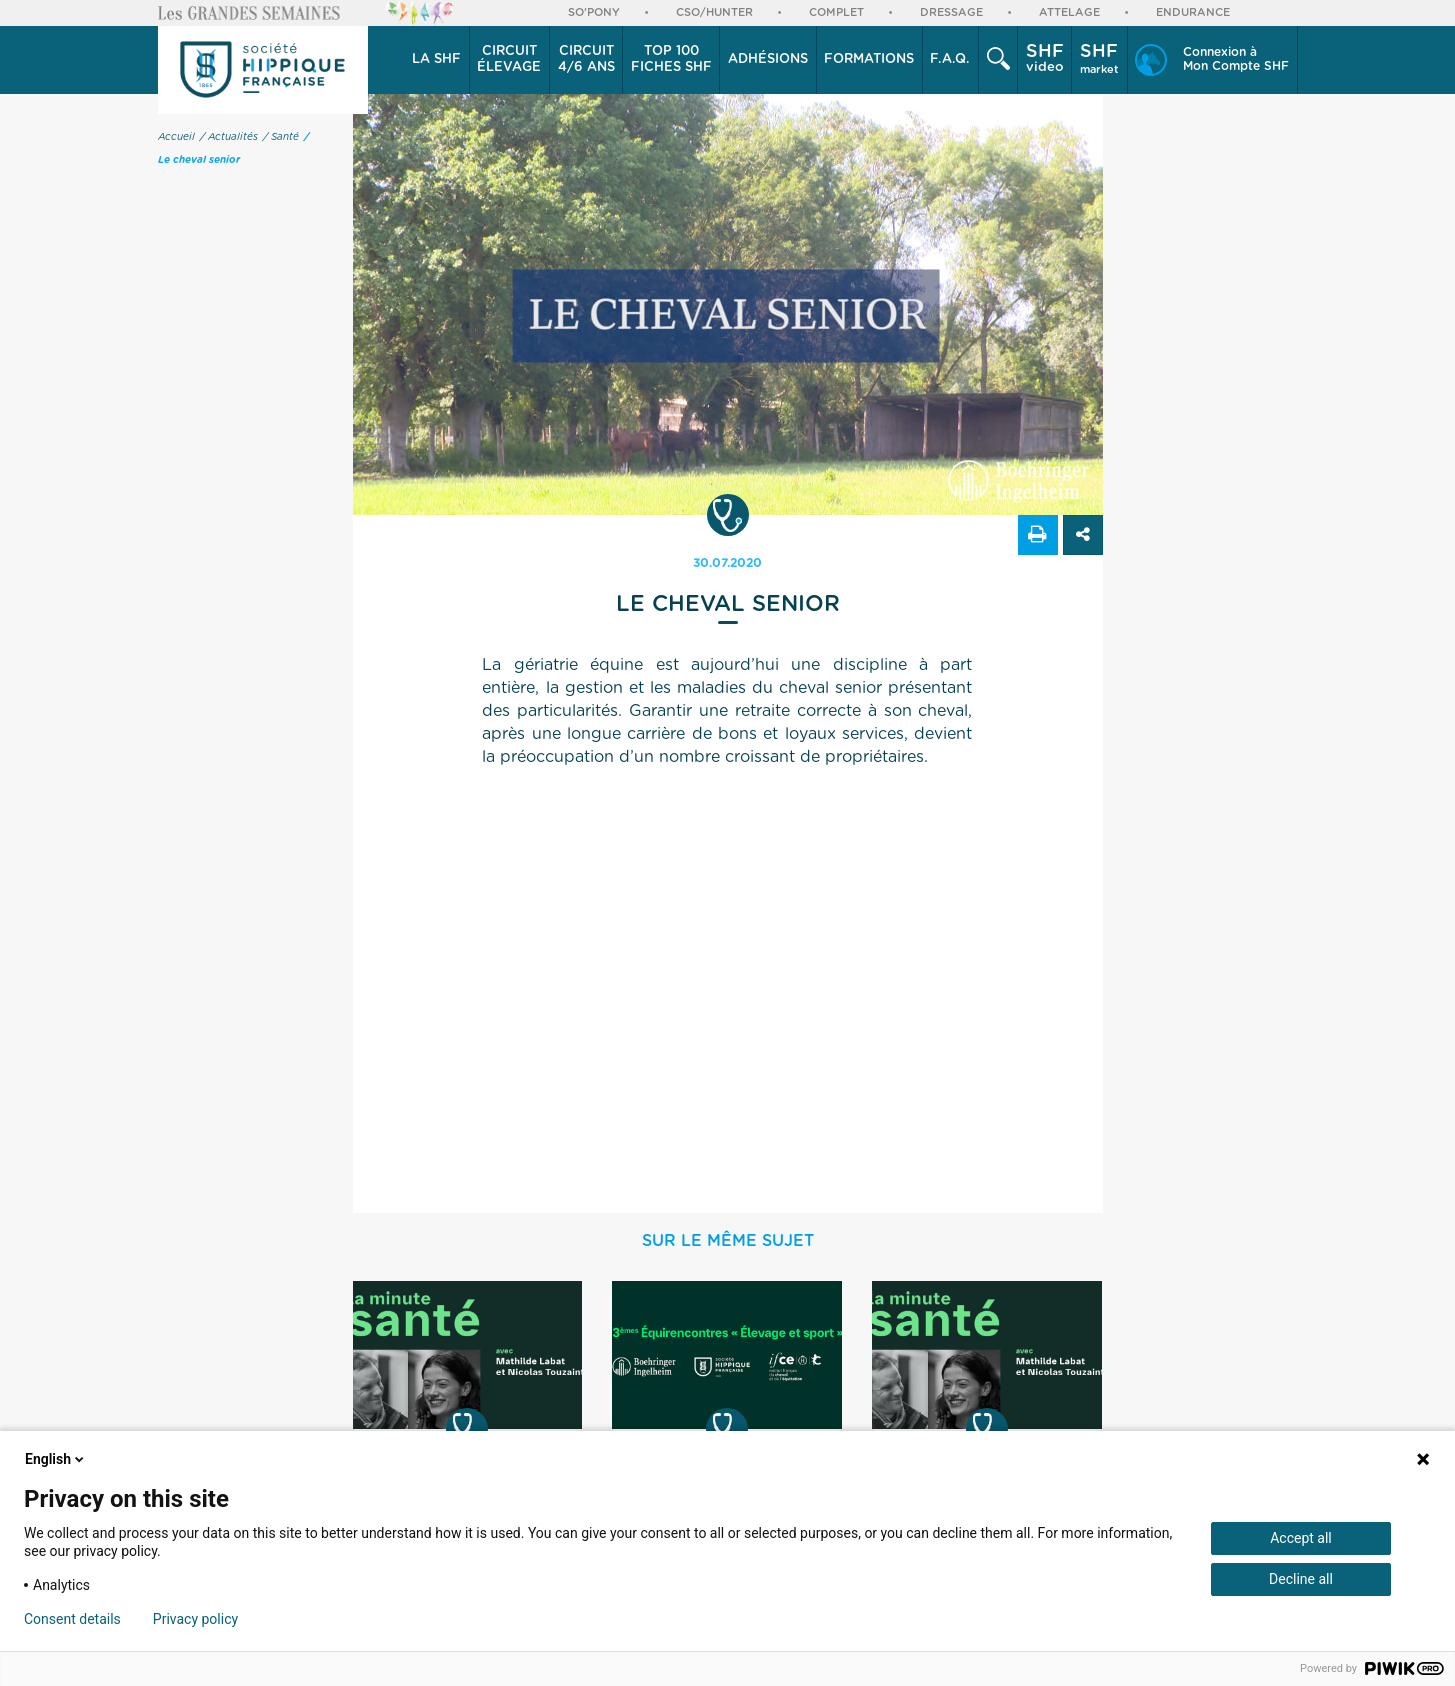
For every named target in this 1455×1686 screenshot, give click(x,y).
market (1099, 59)
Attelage (1069, 12)
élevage (509, 59)
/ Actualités (229, 137)
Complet (836, 12)
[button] (437, 60)
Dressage (951, 12)
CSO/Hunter (714, 12)
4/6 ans (586, 59)
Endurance (1193, 12)
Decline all (1301, 1579)
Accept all (1301, 1538)
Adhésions (768, 59)
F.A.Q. (950, 59)
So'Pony (594, 12)
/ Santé (281, 137)
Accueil (176, 137)
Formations (869, 59)
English (56, 1459)
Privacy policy (195, 1619)
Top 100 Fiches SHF (671, 59)
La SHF (436, 59)
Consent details (72, 1619)
